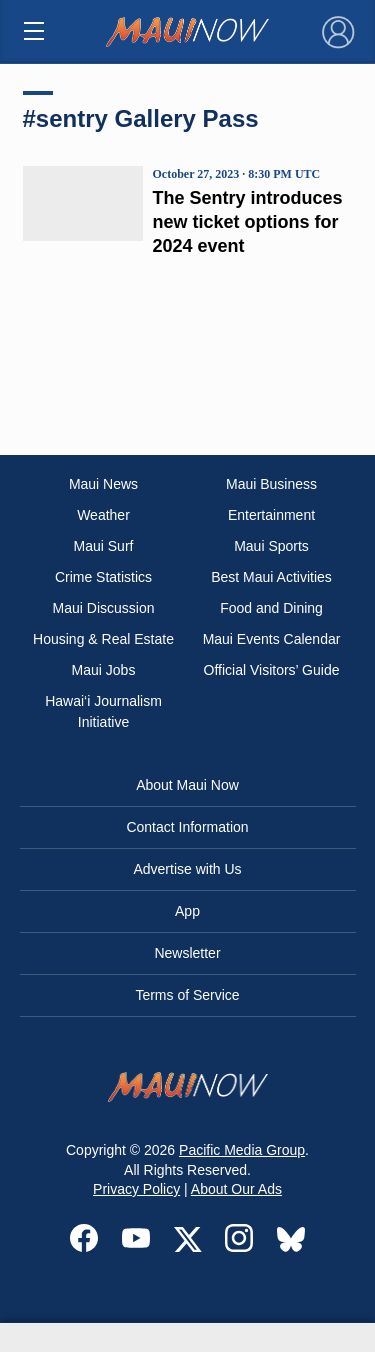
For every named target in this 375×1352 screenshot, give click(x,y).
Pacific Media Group (242, 1150)
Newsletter (187, 953)
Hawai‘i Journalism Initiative (103, 711)
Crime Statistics (103, 577)
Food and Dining (271, 608)
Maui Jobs (104, 670)
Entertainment (271, 515)
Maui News (103, 484)
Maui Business (271, 484)
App (187, 911)
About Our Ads (236, 1189)
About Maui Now (187, 785)
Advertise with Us (187, 869)
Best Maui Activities (271, 577)
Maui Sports (271, 546)
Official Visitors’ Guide (272, 670)
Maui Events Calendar (272, 639)
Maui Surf (104, 546)
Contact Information (187, 827)
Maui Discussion (104, 608)
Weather (103, 515)
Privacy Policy (136, 1189)
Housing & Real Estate (103, 639)
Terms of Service (187, 995)
